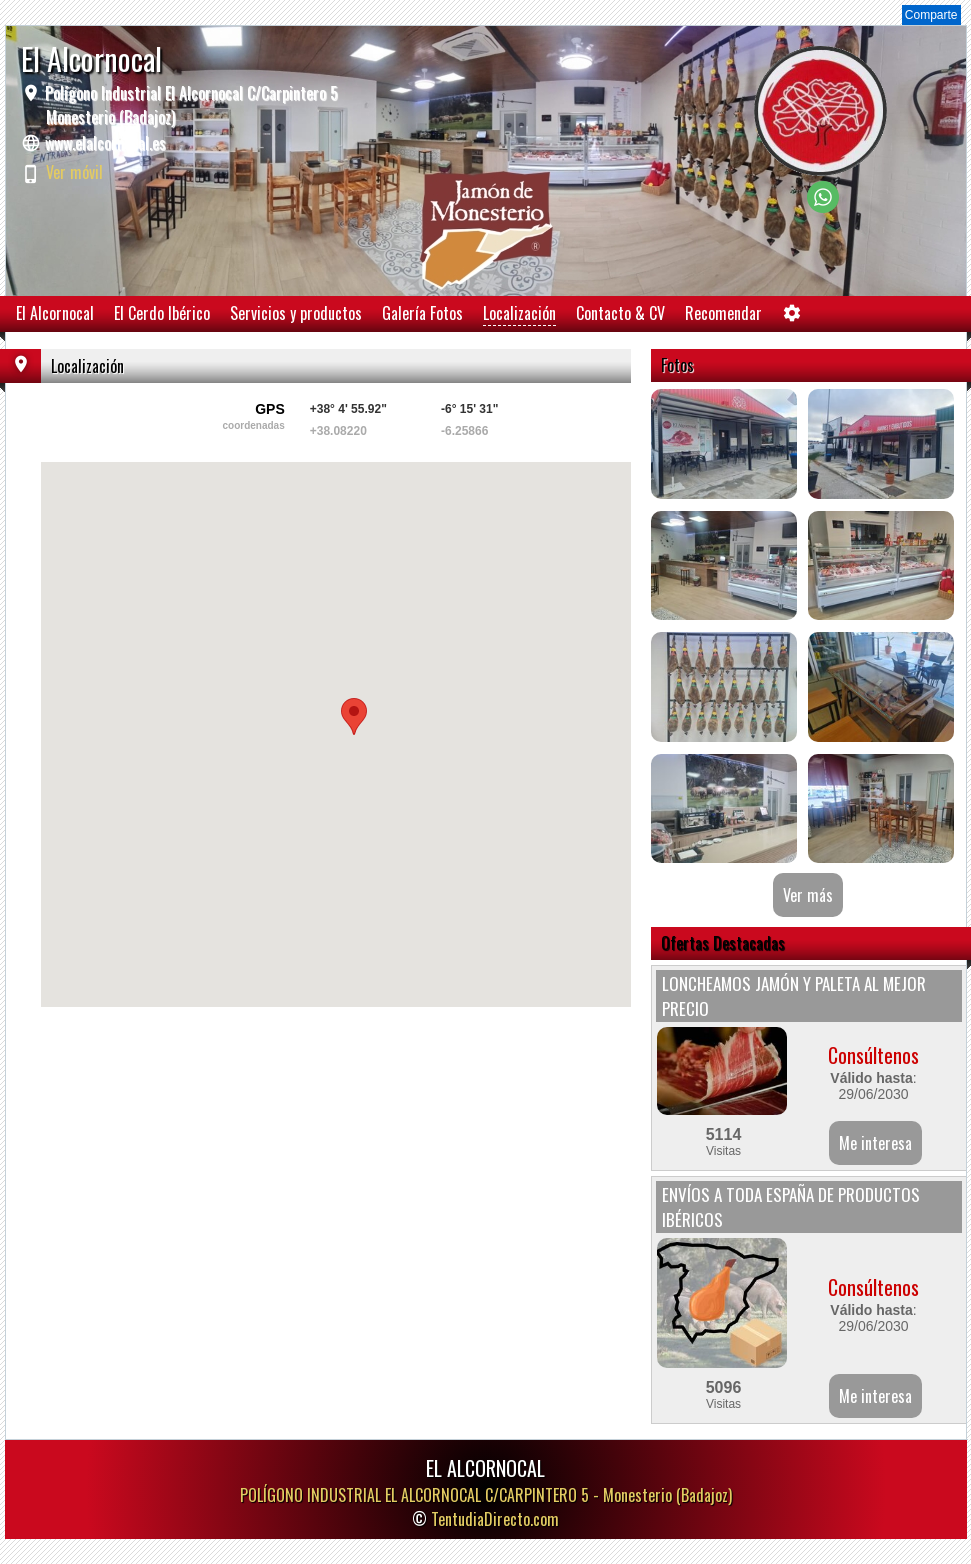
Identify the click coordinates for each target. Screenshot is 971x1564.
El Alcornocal (55, 313)
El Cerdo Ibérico (162, 313)
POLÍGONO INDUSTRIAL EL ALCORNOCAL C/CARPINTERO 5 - (486, 1495)
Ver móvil (74, 172)
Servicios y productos (296, 313)
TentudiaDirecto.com (495, 1519)
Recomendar (723, 313)
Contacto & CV (620, 313)
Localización (519, 313)
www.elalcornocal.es (105, 143)
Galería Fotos (422, 313)
